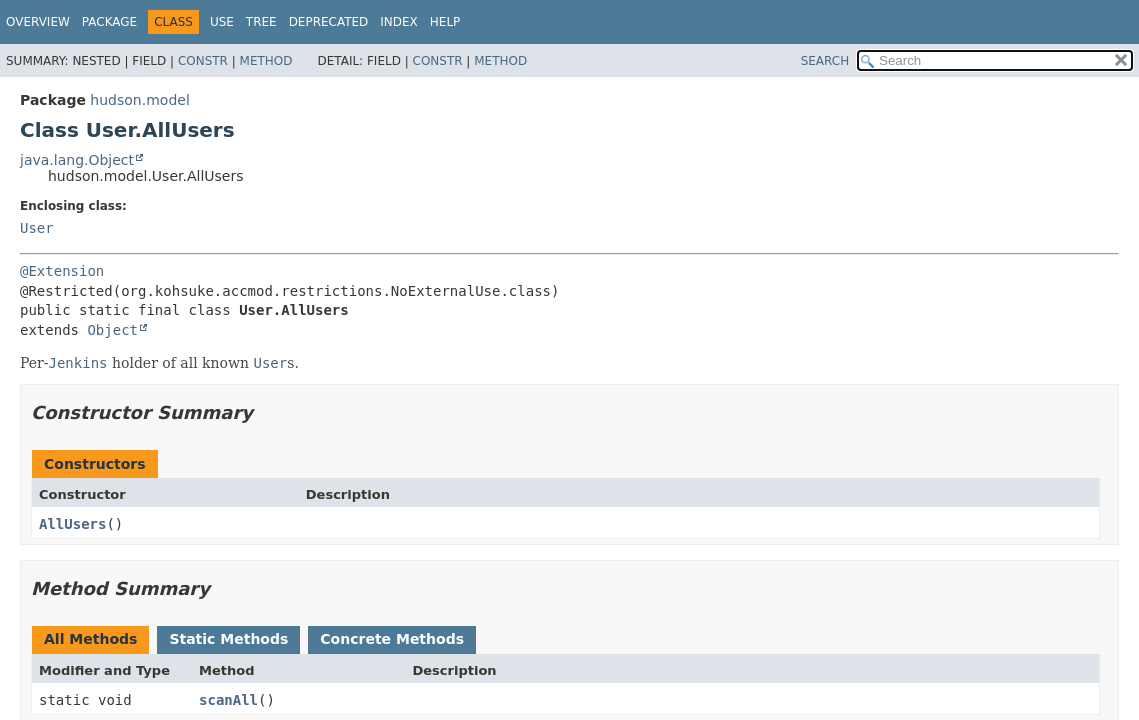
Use (222, 22)
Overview (38, 22)
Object (112, 330)
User (37, 228)
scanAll (228, 700)
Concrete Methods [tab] (392, 639)
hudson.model (139, 100)
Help (445, 22)
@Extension (62, 271)
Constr (203, 61)
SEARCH (825, 61)
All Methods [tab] (90, 639)
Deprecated (329, 22)
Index (399, 22)
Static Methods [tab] (228, 639)
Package (109, 22)
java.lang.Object (77, 160)
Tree (261, 22)
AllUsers (72, 524)
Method (266, 61)
